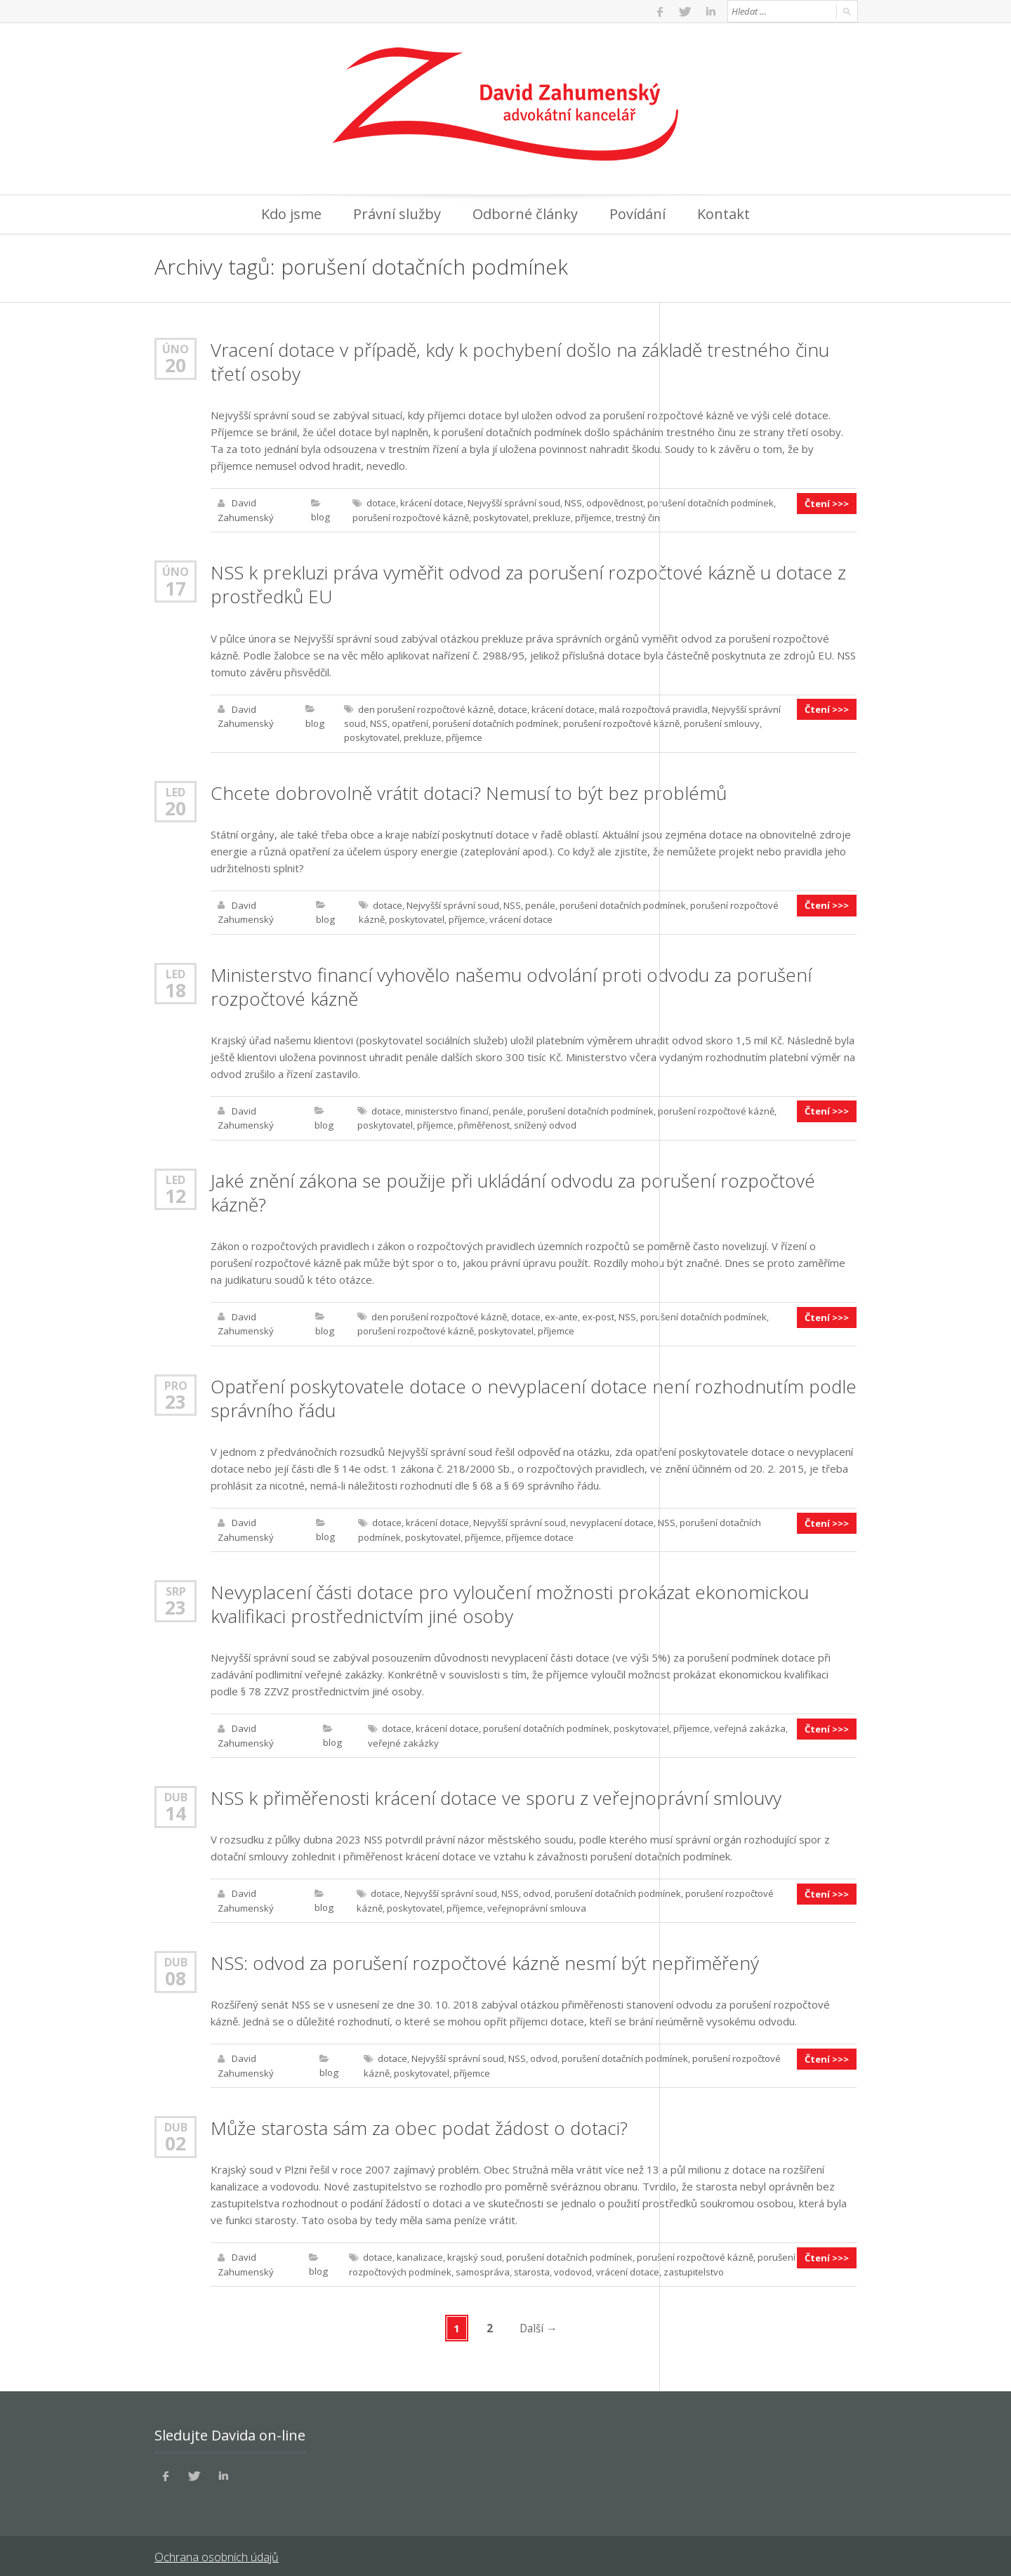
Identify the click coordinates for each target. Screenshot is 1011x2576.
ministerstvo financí (446, 1108)
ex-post (598, 1313)
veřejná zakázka (749, 1723)
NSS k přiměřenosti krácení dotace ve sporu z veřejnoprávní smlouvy (496, 1792)
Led (175, 789)
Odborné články (525, 213)
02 (175, 2136)
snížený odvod (544, 1122)
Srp (176, 1586)
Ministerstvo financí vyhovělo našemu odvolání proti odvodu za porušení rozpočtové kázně (511, 983)
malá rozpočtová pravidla (652, 708)
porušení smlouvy (721, 722)
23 (175, 1397)
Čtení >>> (827, 503)
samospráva (482, 2264)
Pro (175, 1381)
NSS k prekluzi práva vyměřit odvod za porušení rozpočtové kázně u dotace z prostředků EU (528, 583)
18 (175, 987)
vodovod (572, 2264)
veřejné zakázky (402, 1737)
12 (175, 1192)
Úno (175, 348)
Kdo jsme (291, 213)
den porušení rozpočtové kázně (425, 708)
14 (175, 1808)
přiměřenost (483, 1122)
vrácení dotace (520, 917)
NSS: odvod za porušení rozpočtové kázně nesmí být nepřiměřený (485, 1956)
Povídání (637, 213)
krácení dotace (431, 503)
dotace (380, 503)
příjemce (592, 517)
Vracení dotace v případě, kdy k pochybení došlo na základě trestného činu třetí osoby (520, 361)
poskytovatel (500, 517)
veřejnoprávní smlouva (536, 1901)
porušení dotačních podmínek (710, 503)
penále (539, 903)
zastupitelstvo (693, 2264)
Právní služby (397, 213)
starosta (531, 2264)
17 (175, 587)
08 (175, 1972)
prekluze (551, 517)
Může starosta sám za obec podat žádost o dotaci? (419, 2121)
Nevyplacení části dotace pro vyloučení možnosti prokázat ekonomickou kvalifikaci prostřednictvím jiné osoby (510, 1599)
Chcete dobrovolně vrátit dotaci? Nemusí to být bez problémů (469, 790)
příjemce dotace (539, 1532)
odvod (536, 1887)
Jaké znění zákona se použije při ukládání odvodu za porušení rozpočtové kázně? (513, 1189)
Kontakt (723, 213)
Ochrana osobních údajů (215, 2548)
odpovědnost (614, 503)
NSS (572, 503)
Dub (175, 1791)
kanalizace (419, 2250)
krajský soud (474, 2250)
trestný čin (637, 517)
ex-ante (561, 1313)
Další (539, 2320)
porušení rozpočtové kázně (410, 517)
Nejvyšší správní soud (513, 503)
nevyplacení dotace (611, 1518)
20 (175, 365)
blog (321, 517)
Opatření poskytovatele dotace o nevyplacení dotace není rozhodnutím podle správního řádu (534, 1394)
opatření (409, 722)
